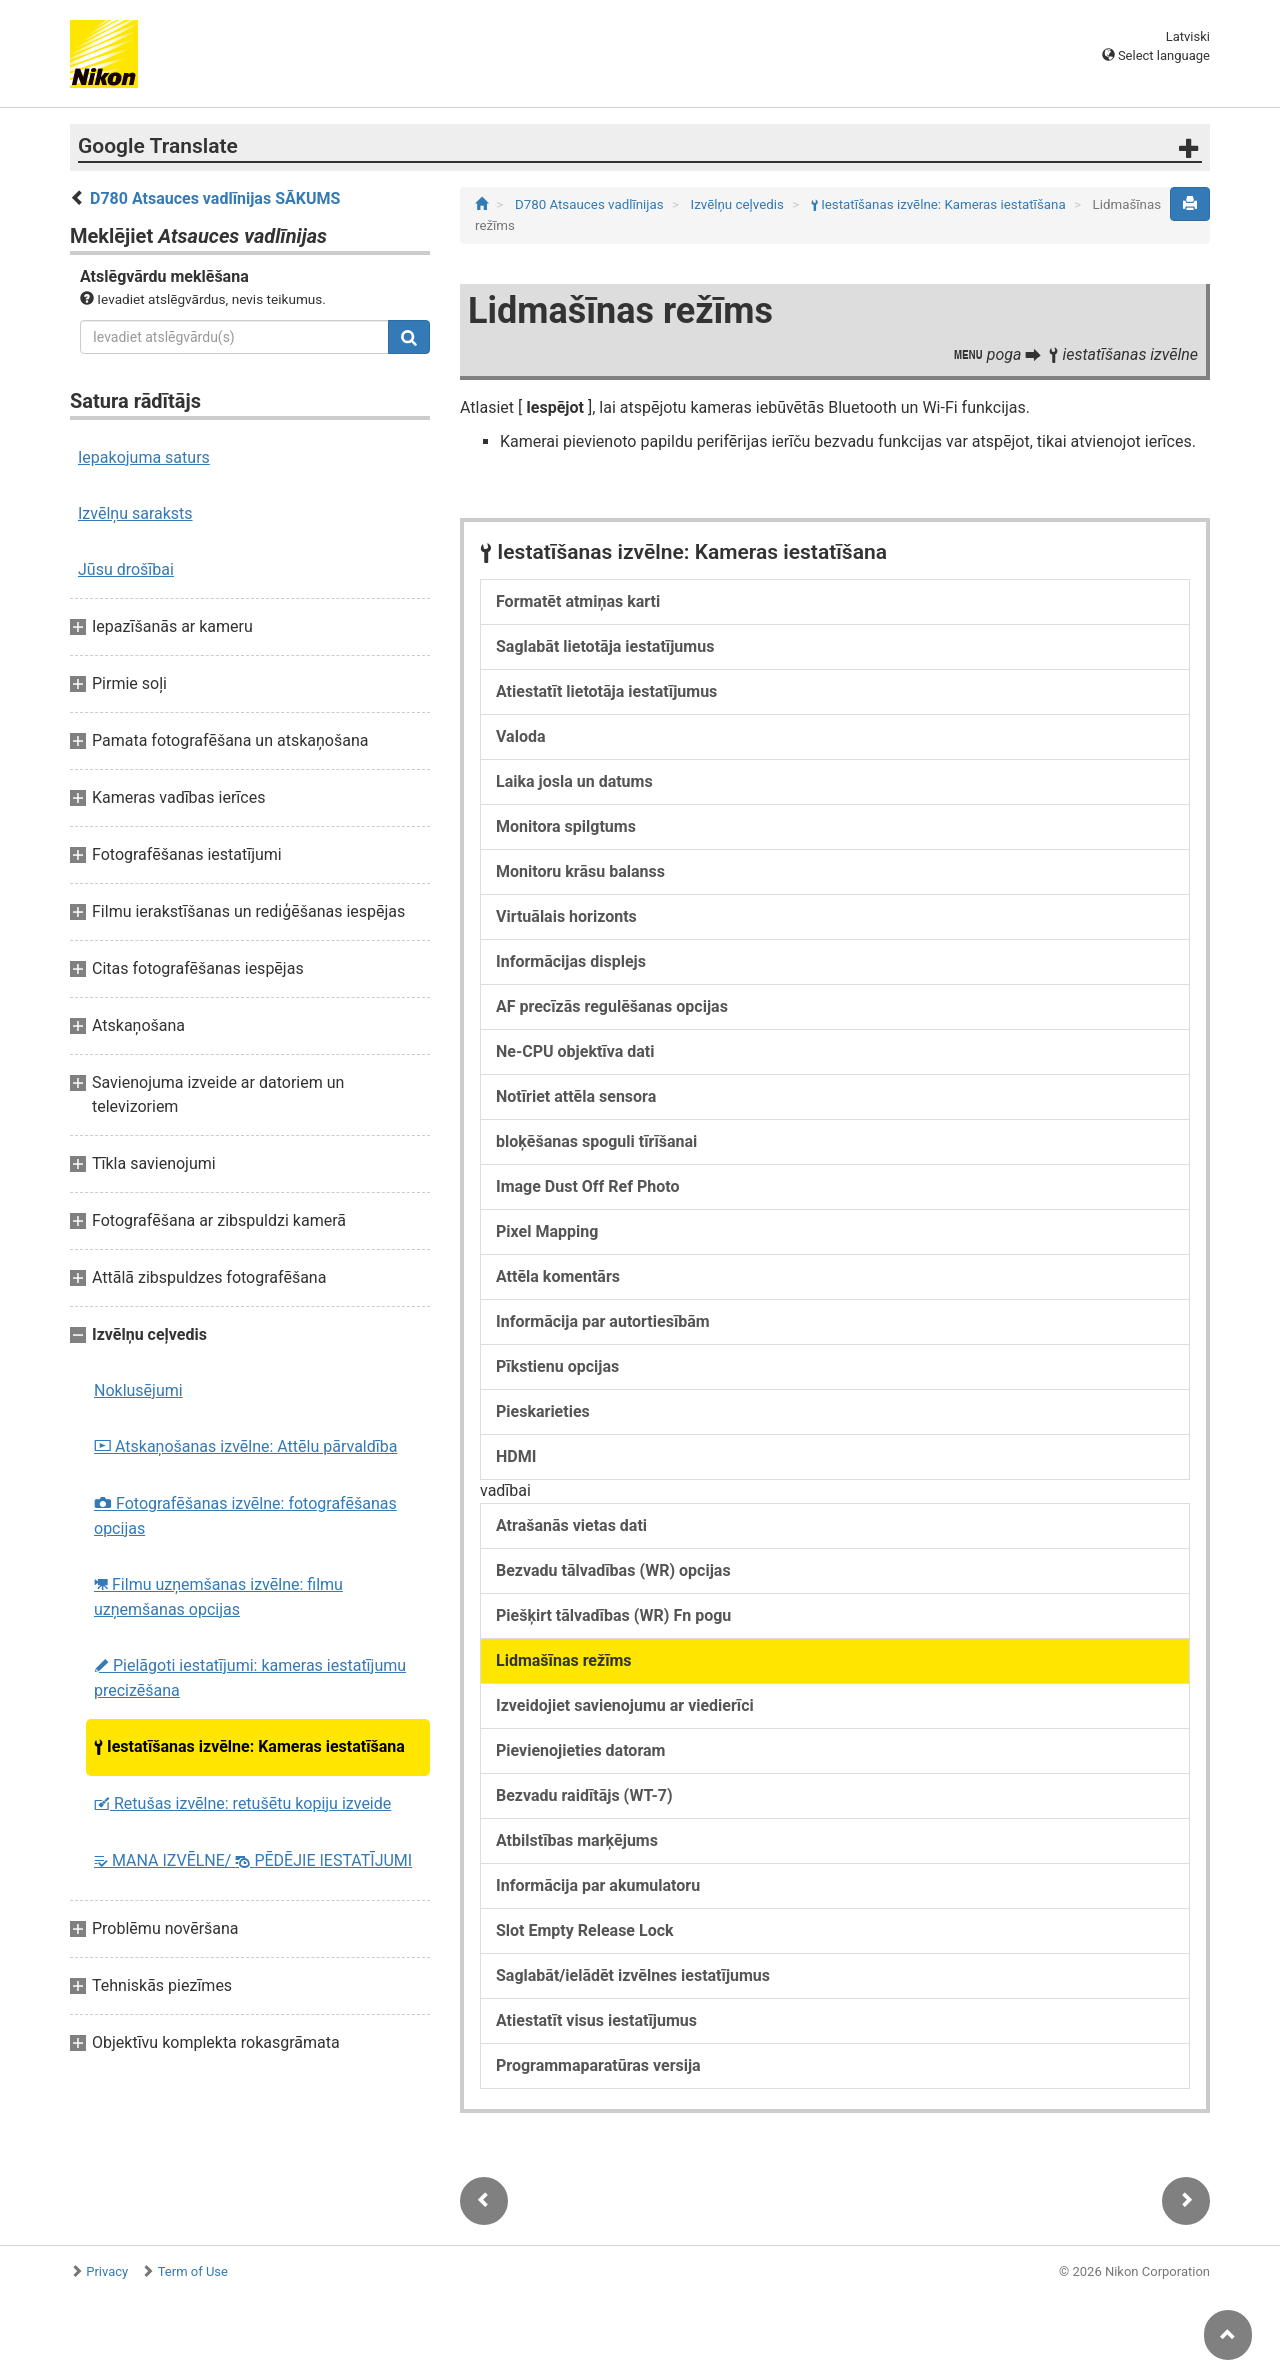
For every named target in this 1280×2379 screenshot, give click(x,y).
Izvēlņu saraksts (135, 513)
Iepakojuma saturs (144, 457)
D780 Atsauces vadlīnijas (591, 204)
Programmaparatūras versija (598, 2065)
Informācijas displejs (571, 961)
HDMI (516, 1456)
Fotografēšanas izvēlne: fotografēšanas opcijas (245, 1516)
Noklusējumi (138, 1390)
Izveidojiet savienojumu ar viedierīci (625, 1705)
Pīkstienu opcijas (557, 1366)
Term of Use (193, 2271)
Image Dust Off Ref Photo (587, 1186)
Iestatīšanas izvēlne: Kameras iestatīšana (249, 1746)
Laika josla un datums (574, 781)
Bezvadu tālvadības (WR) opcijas (613, 1570)
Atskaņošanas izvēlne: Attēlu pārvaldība (245, 1446)
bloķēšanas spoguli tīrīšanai (596, 1141)
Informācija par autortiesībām (603, 1321)
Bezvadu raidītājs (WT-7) (584, 1795)
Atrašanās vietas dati (571, 1525)
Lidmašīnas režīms (564, 1660)
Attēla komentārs (558, 1276)
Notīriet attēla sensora (576, 1096)
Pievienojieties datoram (580, 1750)
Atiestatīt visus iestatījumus (596, 2020)
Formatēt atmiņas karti (578, 601)
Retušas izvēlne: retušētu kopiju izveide (242, 1803)
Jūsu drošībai (126, 569)
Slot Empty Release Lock (585, 1930)
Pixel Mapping (547, 1231)
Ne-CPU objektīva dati (575, 1051)
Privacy (107, 2271)
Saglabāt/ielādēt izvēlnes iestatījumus (633, 1975)
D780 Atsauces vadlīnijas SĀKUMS (215, 198)
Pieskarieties (543, 1411)
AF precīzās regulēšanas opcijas (612, 1006)
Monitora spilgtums (566, 826)
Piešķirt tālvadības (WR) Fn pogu (613, 1615)
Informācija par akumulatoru (598, 1885)
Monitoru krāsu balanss (580, 871)
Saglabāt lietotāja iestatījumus (605, 646)
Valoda (521, 736)
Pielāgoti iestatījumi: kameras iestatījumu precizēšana (250, 1678)
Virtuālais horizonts (566, 916)
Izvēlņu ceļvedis (739, 204)
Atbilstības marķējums (577, 1840)
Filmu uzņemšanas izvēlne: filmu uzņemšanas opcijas (218, 1597)
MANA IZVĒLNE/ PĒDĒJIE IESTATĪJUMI (253, 1860)
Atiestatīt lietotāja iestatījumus (606, 691)
